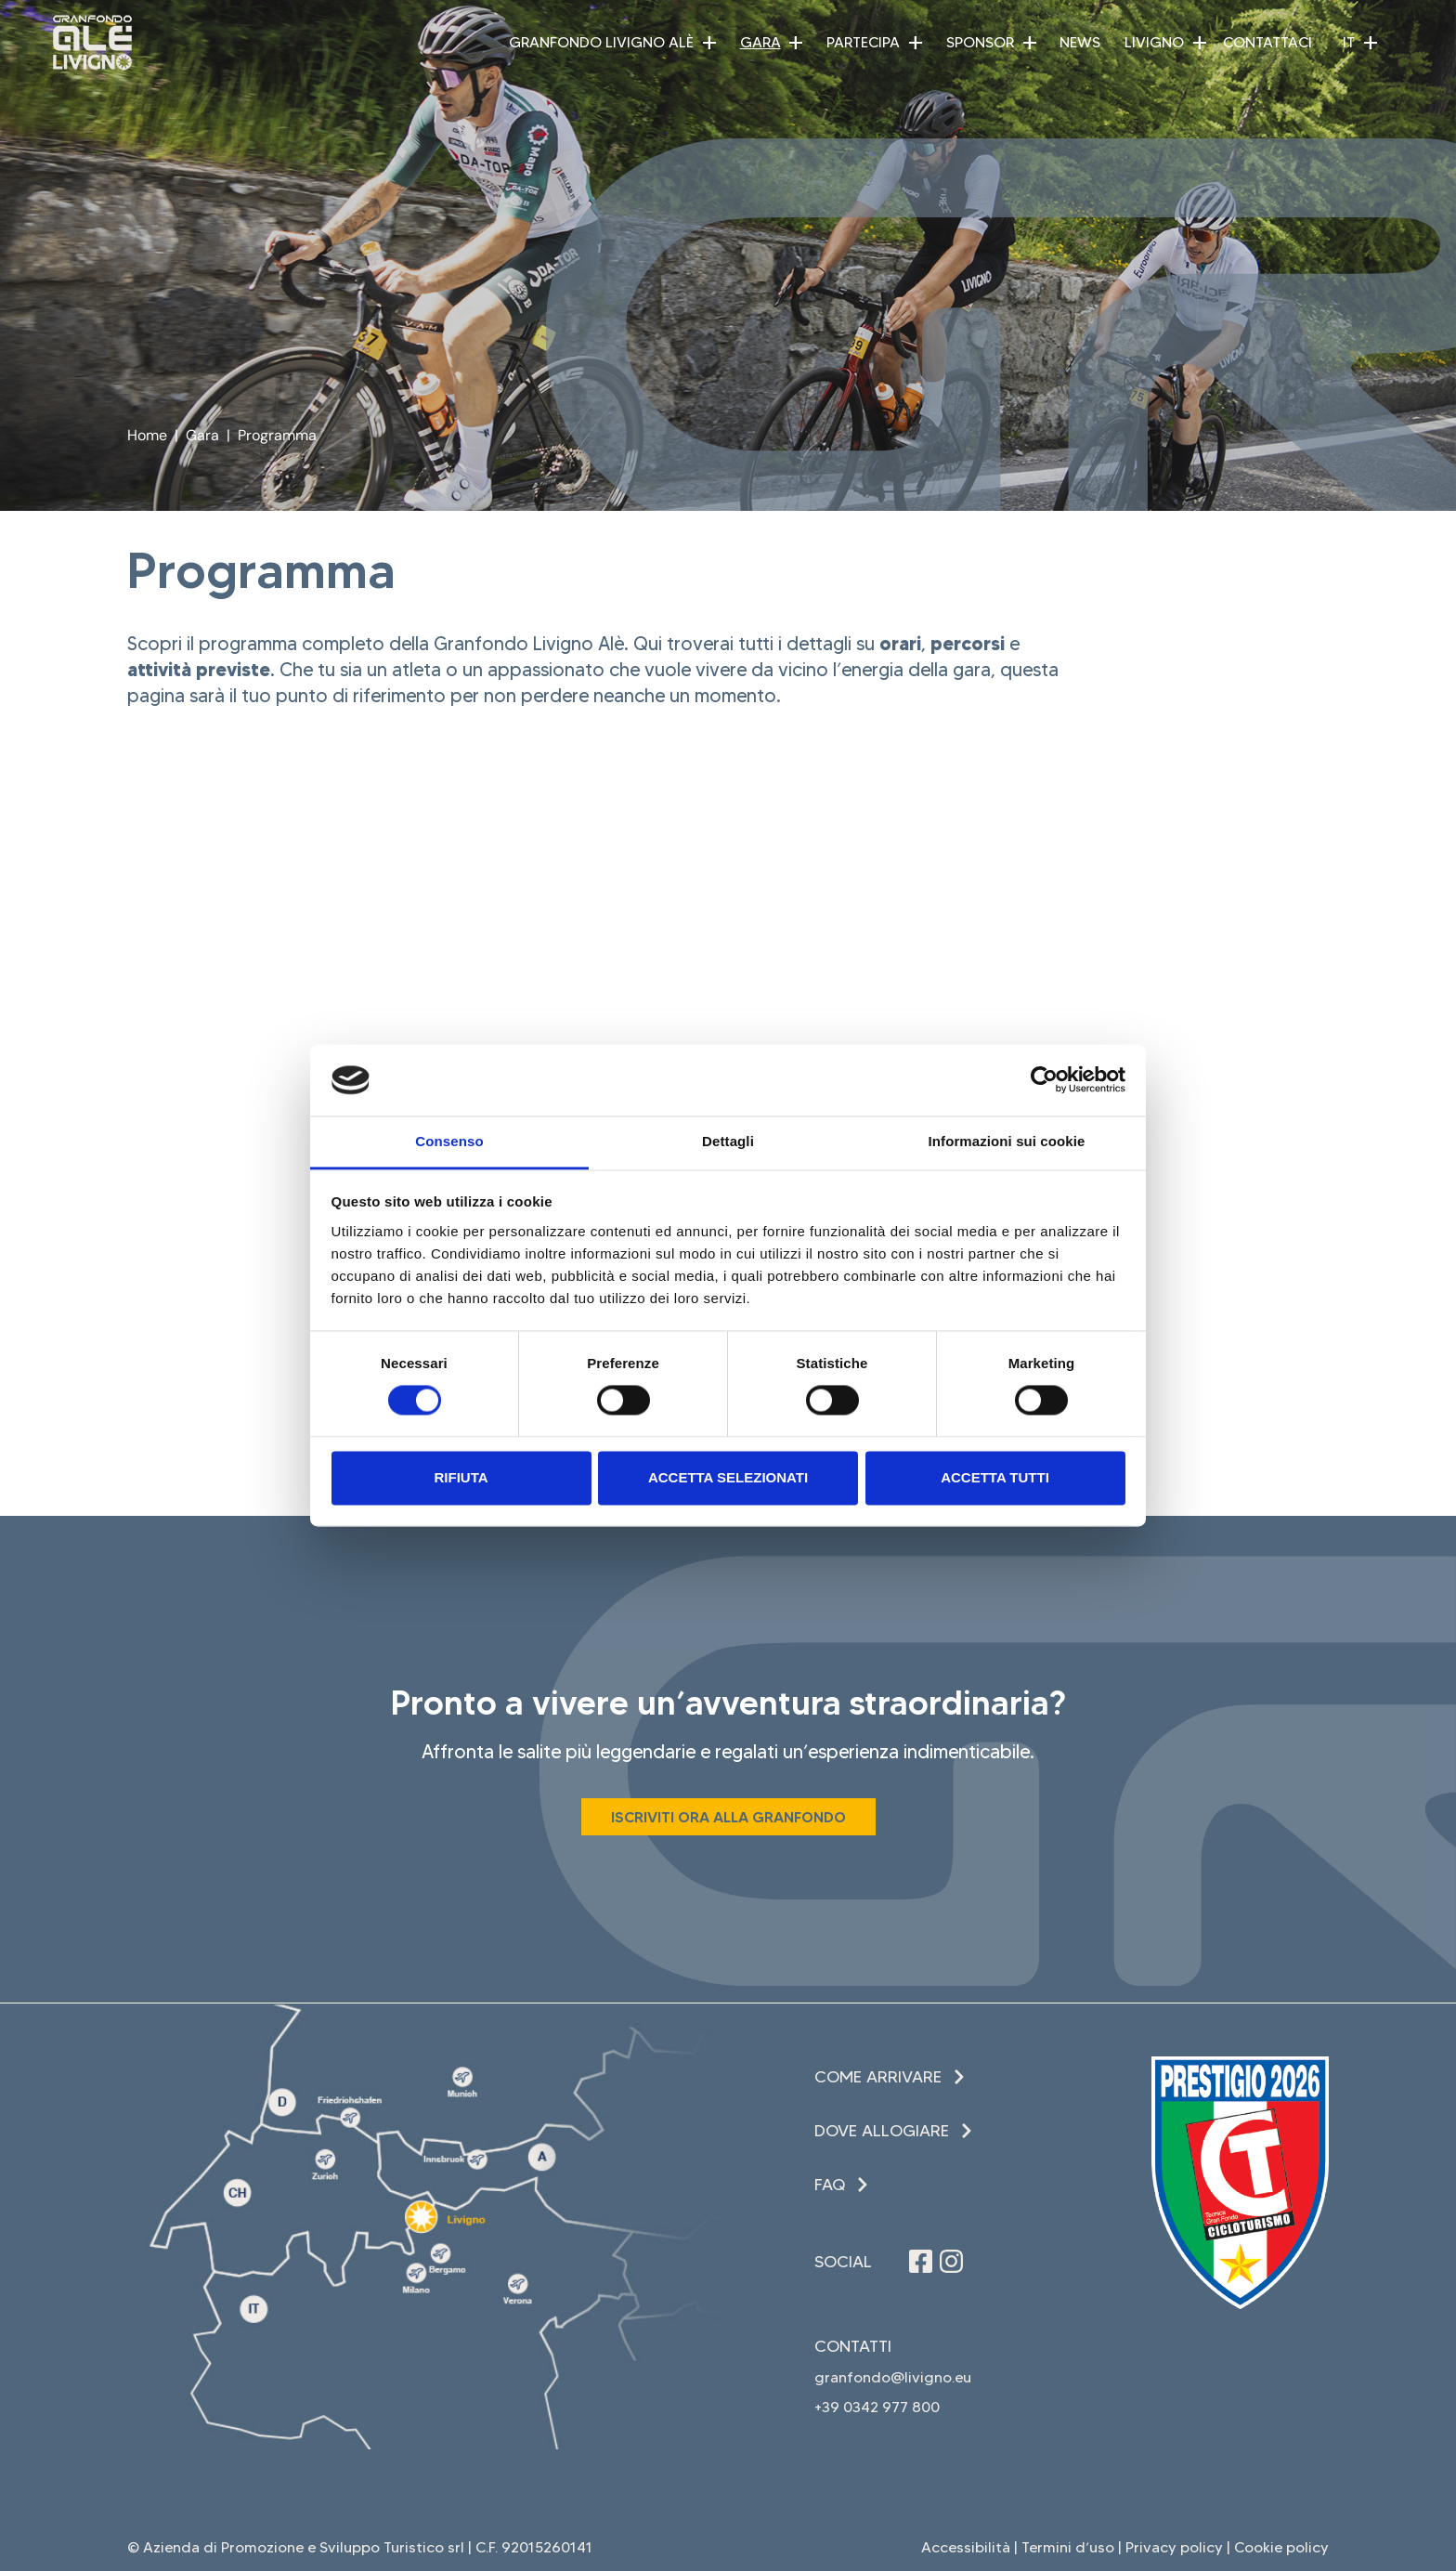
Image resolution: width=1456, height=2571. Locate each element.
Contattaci (1267, 42)
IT (1349, 42)
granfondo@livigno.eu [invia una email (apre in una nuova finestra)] (892, 2377)
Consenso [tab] (449, 1141)
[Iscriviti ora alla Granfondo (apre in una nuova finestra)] (728, 1816)
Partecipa (863, 42)
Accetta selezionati (728, 1477)
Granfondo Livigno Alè (601, 42)
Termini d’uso (1067, 2547)
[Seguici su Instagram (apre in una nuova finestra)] (951, 2261)
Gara (760, 42)
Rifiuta (461, 1477)
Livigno (1154, 42)
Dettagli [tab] (728, 1141)
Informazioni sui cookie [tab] (1007, 1141)
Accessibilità (965, 2547)
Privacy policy (1174, 2547)
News (1080, 42)
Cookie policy (1281, 2547)
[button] (709, 43)
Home (147, 435)
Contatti (852, 2346)
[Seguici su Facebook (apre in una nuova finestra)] (920, 2261)
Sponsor (980, 42)
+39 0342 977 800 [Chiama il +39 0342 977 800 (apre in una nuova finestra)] (877, 2407)
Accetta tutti (995, 1477)
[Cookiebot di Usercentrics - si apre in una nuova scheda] (1044, 1080)
